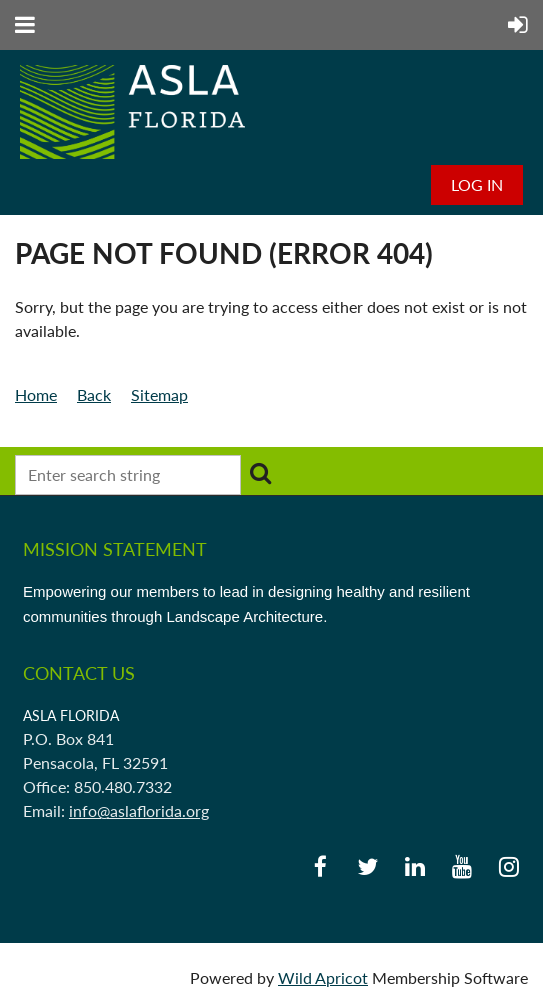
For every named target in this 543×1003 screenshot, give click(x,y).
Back (94, 394)
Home (36, 394)
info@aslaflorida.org (139, 810)
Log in (477, 184)
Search (260, 473)
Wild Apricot (323, 977)
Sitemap (159, 394)
